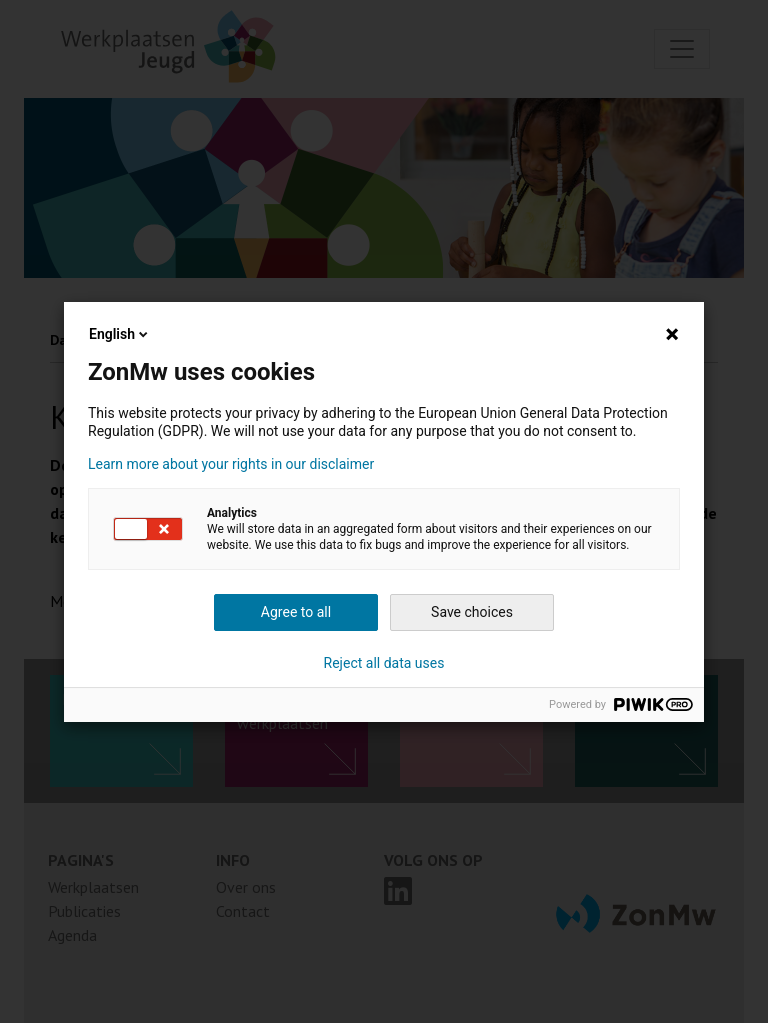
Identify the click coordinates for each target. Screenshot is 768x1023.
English (120, 334)
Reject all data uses (384, 663)
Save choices (472, 612)
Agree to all (296, 612)
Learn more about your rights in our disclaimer (231, 464)
